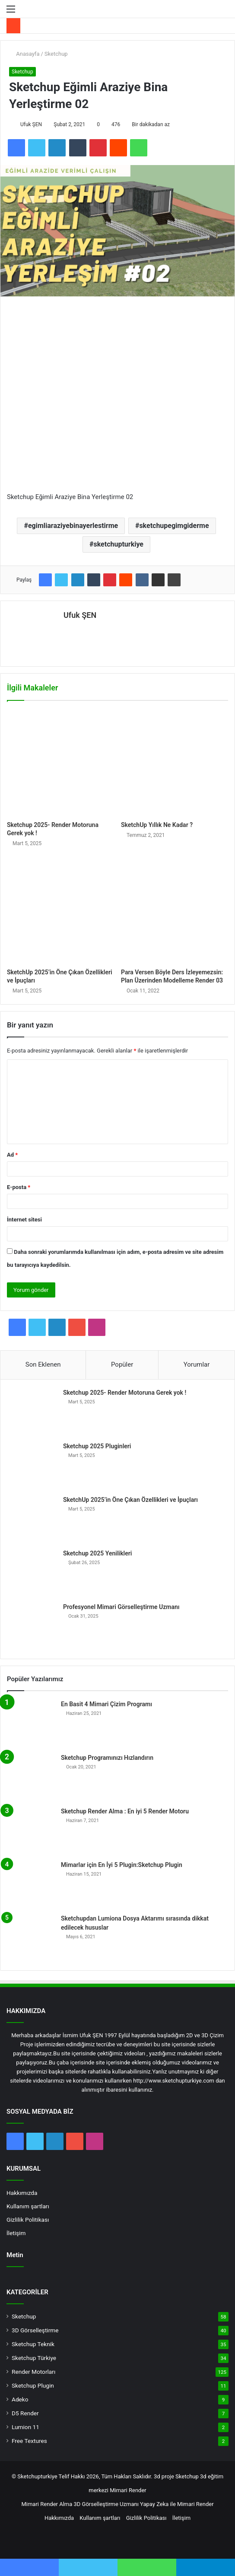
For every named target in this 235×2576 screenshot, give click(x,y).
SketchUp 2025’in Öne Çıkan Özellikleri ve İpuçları (130, 1499)
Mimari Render (128, 2490)
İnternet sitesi (24, 1219)
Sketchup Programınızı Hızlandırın (107, 1757)
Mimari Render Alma (46, 2504)
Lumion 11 (25, 2426)
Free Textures (29, 2440)
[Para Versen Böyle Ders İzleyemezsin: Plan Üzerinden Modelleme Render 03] (174, 910)
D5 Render (25, 2413)
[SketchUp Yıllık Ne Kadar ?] (174, 763)
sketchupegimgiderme (174, 526)
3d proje (164, 2476)
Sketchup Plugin (33, 2385)
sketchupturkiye (118, 544)
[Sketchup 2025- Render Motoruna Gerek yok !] (60, 763)
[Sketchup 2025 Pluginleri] (33, 1465)
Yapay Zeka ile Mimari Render (176, 2504)
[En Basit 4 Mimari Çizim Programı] (30, 1723)
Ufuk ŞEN (31, 124)
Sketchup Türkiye (34, 2357)
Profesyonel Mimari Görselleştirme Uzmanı (121, 1606)
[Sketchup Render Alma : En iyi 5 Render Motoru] (30, 1830)
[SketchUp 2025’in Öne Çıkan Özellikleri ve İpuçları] (60, 910)
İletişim (15, 2232)
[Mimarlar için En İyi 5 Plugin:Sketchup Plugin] (30, 1884)
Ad (12, 1154)
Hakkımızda (21, 2192)
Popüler (122, 1364)
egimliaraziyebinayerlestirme (73, 526)
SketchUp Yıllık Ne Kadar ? (157, 824)
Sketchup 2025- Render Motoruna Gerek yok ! (124, 1392)
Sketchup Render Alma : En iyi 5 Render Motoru (125, 1811)
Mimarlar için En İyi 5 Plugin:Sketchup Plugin (121, 1864)
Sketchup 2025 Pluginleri (97, 1446)
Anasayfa (24, 54)
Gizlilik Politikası (27, 2219)
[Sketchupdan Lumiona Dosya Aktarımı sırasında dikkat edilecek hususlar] (30, 1938)
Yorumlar (197, 1364)
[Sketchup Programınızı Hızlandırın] (30, 1777)
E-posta (18, 1187)
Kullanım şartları (27, 2206)
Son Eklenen (43, 1364)
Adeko (20, 2399)
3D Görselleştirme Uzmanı (106, 2504)
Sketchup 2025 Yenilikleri (97, 1553)
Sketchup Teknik (33, 2344)
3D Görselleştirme (35, 2330)
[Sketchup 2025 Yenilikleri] (33, 1572)
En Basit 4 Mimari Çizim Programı (106, 1704)
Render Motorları (33, 2371)
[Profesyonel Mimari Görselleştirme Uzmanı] (33, 1626)
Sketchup (56, 54)
